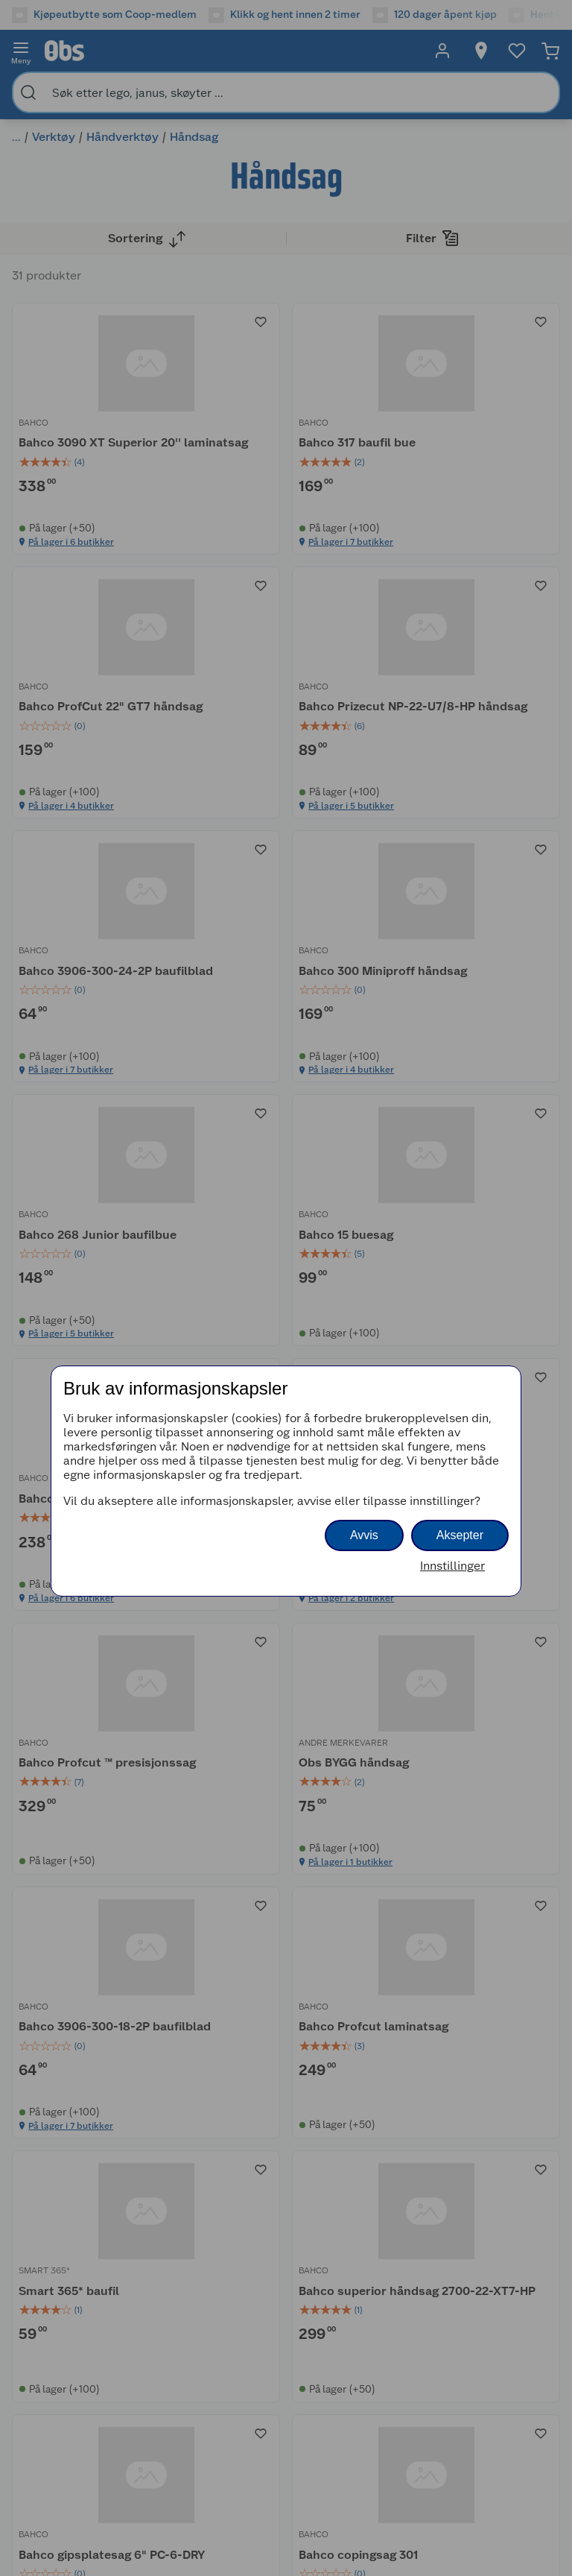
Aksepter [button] (459, 1535)
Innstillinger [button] (452, 1566)
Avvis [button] (364, 1535)
